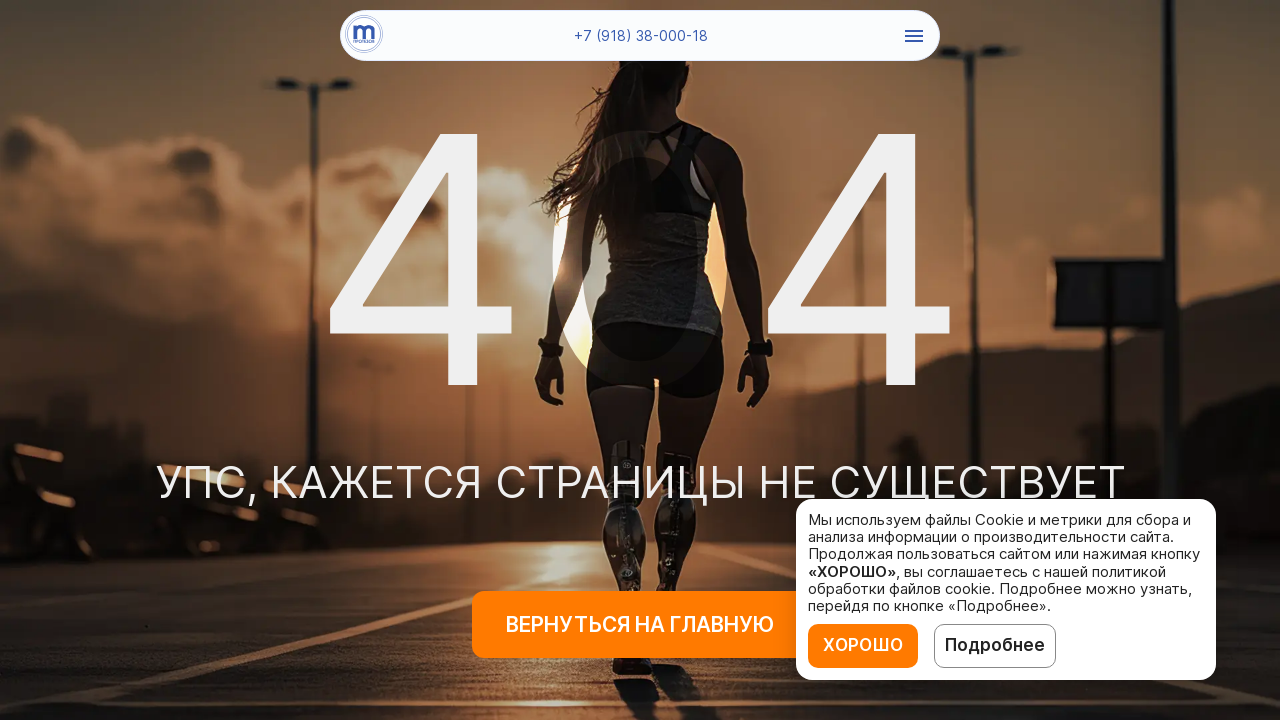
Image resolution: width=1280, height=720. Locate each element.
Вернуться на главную (640, 624)
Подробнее (995, 645)
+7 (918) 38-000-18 (641, 35)
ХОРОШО (863, 645)
